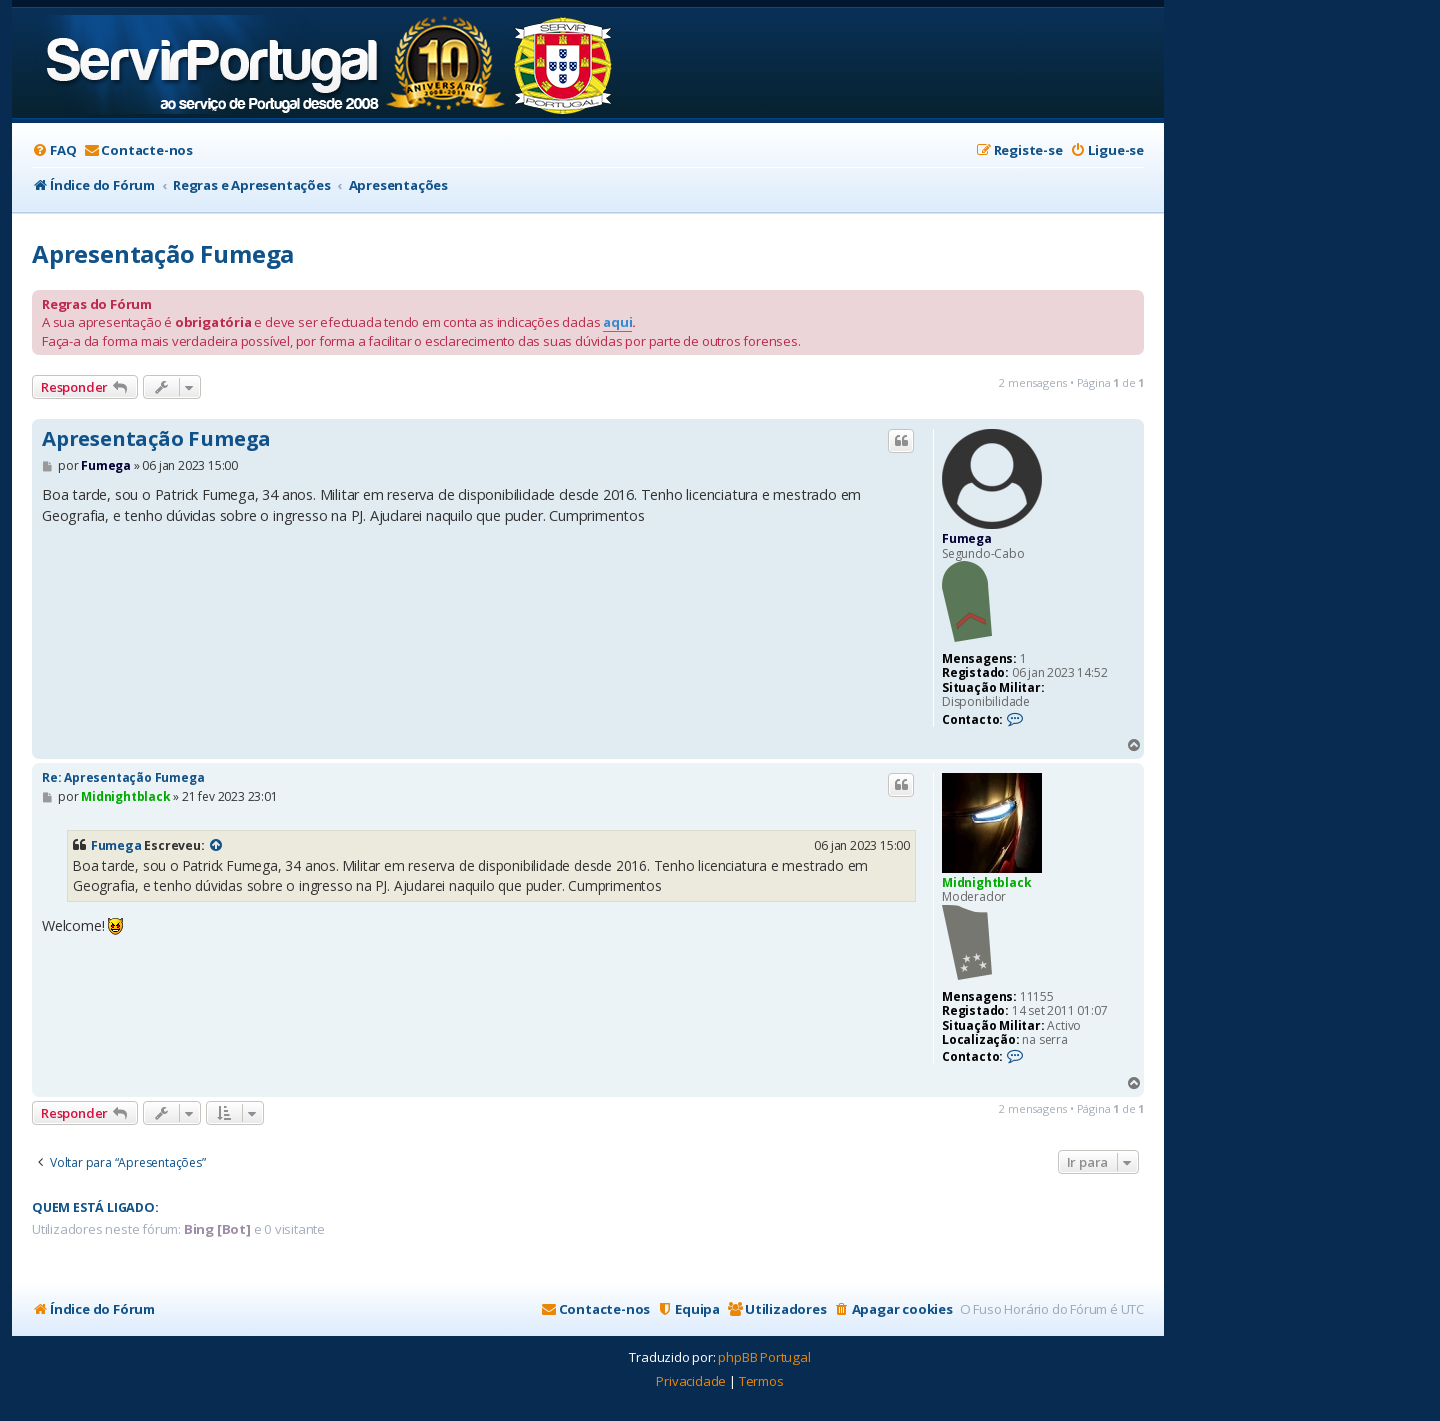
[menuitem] (54, 150)
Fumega (967, 538)
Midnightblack (986, 882)
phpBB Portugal (764, 1357)
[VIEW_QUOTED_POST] (216, 846)
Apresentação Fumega (163, 253)
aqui (617, 322)
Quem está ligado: (95, 1207)
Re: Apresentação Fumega (123, 777)
